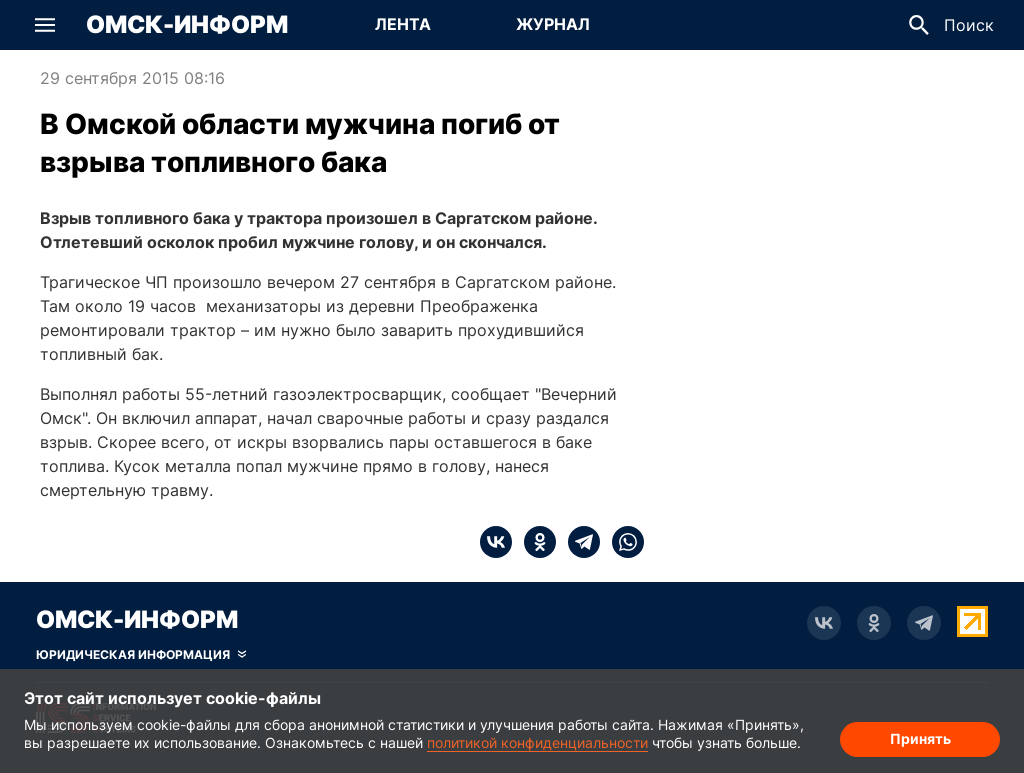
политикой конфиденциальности (537, 742)
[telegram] (578, 542)
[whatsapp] (622, 542)
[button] (45, 25)
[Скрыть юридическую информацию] (141, 655)
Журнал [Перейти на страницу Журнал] (553, 24)
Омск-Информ (187, 25)
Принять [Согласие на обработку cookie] (920, 738)
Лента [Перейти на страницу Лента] (403, 24)
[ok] (534, 542)
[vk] (496, 542)
